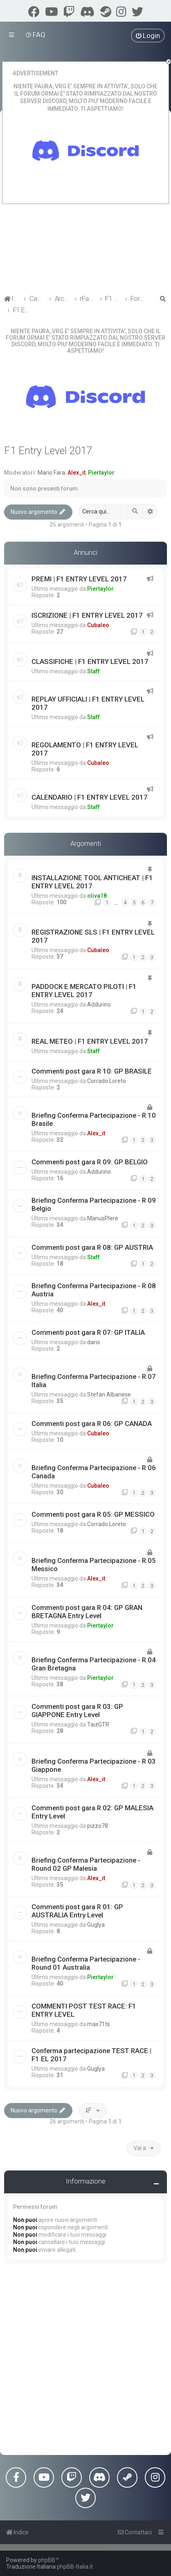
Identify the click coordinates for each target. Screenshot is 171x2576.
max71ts (98, 2024)
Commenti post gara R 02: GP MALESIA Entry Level (92, 1812)
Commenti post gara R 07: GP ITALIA (88, 1332)
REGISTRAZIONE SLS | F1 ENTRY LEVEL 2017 (93, 936)
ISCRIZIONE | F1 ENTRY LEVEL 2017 (87, 615)
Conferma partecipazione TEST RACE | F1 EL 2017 (91, 2055)
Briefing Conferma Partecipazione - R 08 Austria (94, 1290)
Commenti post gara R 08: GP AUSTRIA (92, 1247)
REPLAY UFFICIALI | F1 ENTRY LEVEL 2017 (88, 703)
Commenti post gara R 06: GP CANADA (92, 1423)
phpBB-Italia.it (75, 2566)
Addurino (99, 1004)
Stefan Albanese (109, 1394)
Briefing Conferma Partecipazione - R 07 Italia (94, 1380)
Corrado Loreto (106, 1081)
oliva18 (97, 895)
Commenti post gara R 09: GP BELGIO (90, 1162)
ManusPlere (102, 1218)
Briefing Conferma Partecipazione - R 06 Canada (94, 1472)
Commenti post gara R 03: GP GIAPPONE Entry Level (77, 1710)
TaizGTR (98, 1724)
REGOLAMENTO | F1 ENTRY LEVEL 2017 (85, 749)
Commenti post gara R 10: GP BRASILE (92, 1071)
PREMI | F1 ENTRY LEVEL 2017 (79, 579)
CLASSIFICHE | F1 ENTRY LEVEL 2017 (90, 661)
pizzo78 (97, 1826)
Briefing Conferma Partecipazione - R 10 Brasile (94, 1119)
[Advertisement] (85, 2361)
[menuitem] (36, 35)
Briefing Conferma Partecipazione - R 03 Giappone (94, 1765)
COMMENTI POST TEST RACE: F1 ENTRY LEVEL (84, 2010)
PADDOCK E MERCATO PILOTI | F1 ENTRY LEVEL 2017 (84, 990)
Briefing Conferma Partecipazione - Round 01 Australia (86, 1963)
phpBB (46, 2560)
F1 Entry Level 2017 (48, 451)
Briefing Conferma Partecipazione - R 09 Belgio (94, 1204)
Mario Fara (51, 472)
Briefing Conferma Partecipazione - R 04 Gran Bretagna (94, 1664)
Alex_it (77, 472)
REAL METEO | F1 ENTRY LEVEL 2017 (90, 1041)
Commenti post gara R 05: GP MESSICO (93, 1514)
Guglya (96, 1924)
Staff (93, 671)
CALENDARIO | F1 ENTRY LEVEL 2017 (90, 797)
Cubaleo (98, 625)
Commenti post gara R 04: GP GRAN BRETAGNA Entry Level (87, 1611)
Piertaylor (101, 472)
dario (93, 1342)
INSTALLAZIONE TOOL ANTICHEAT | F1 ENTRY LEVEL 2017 (92, 882)
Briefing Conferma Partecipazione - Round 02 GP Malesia (86, 1864)
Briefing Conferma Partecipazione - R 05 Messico (94, 1564)
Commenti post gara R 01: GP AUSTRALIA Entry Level (77, 1911)
